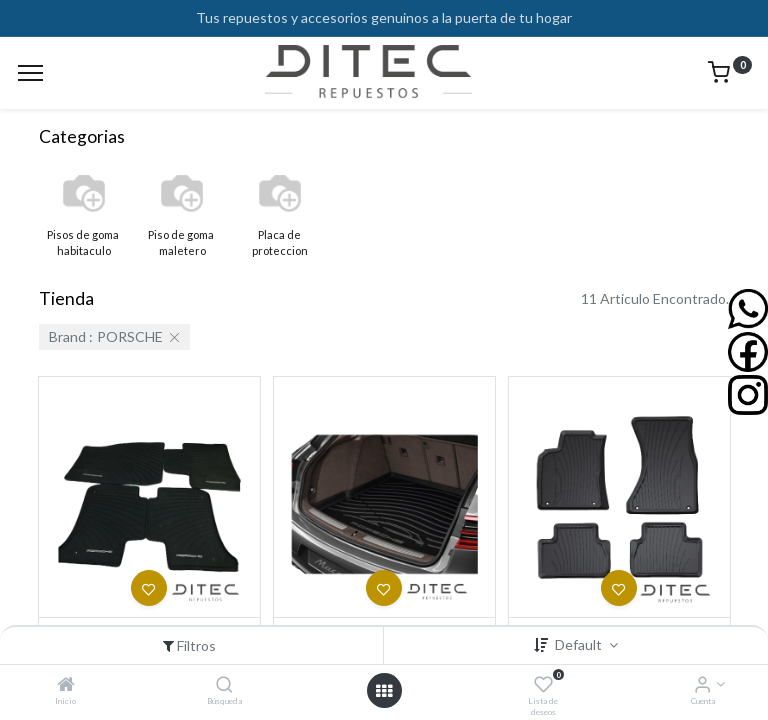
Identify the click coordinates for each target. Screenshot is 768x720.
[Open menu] (384, 691)
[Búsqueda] (224, 685)
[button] (149, 588)
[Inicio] (66, 685)
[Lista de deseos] (543, 685)
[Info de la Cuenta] (702, 685)
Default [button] (580, 644)
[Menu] (30, 73)
